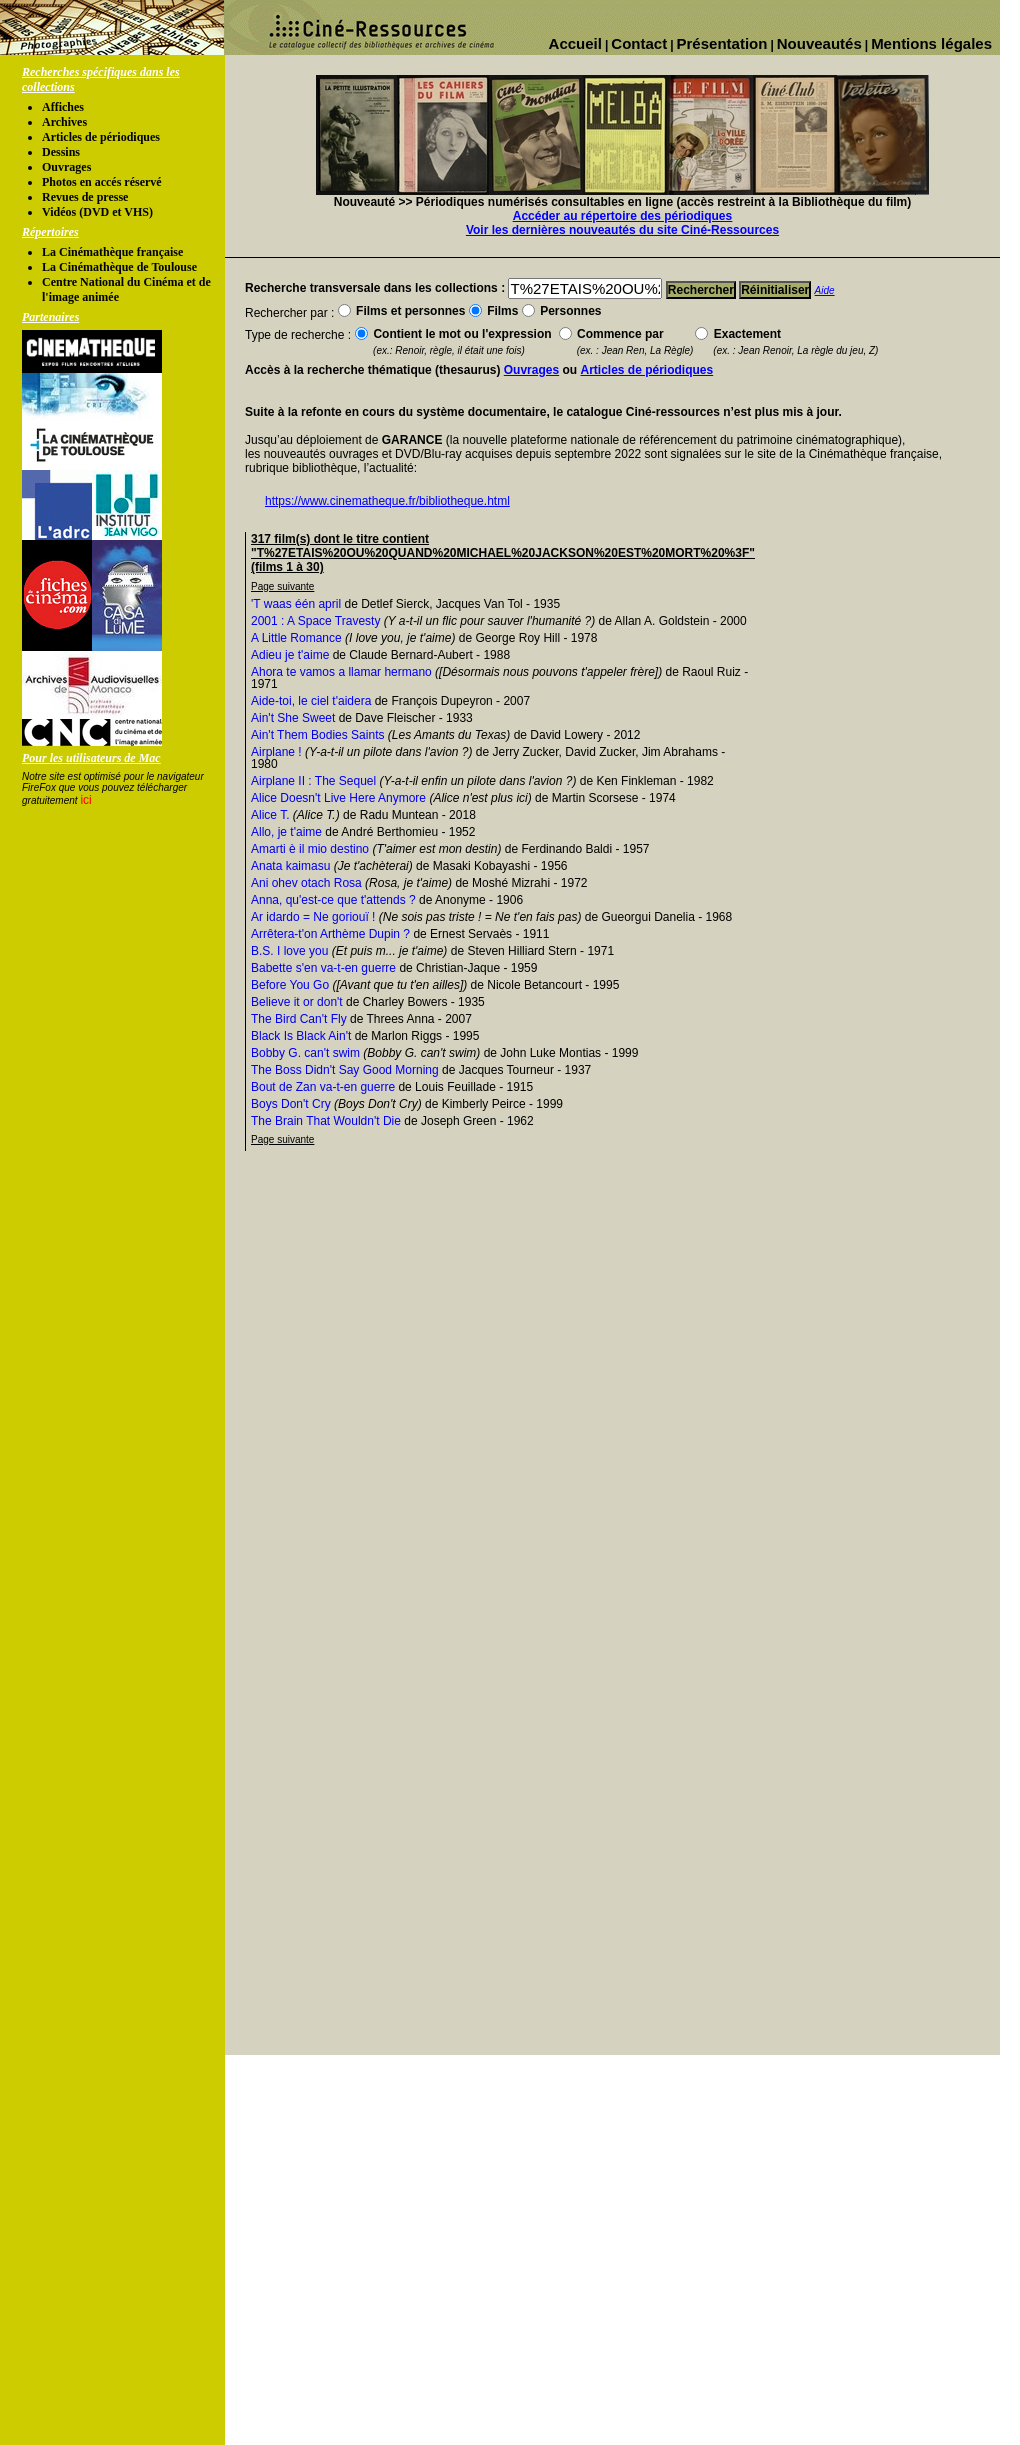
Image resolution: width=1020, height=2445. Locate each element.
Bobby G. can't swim (305, 1053)
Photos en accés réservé (102, 182)
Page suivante (282, 586)
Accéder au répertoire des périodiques (622, 216)
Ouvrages (66, 167)
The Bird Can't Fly (299, 1019)
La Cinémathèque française (112, 252)
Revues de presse (85, 197)
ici (85, 800)
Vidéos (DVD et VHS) (97, 212)
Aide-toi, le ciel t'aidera (311, 701)
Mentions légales (931, 43)
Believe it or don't (297, 1002)
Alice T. (270, 815)
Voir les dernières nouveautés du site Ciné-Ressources (622, 230)
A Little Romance (296, 638)
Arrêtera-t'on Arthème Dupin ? (330, 934)
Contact (639, 43)
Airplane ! (276, 752)
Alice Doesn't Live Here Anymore (338, 798)
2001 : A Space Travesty (315, 621)
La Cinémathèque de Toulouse (119, 267)
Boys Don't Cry (291, 1104)
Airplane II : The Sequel (313, 781)
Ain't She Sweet (293, 718)
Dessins (61, 152)
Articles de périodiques (101, 137)
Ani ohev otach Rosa (306, 883)
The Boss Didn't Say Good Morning (345, 1070)
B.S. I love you (289, 951)
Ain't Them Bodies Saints (317, 735)
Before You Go (290, 985)
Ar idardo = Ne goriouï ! (313, 917)
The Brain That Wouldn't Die (326, 1121)
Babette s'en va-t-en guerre (323, 968)
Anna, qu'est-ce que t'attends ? (333, 900)
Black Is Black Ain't (301, 1036)
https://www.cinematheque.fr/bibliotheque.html (387, 501)
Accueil (575, 43)
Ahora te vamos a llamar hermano (341, 672)
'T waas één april (296, 604)
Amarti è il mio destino (310, 849)
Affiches (63, 107)
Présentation (722, 43)
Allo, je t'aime (286, 832)
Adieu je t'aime (290, 655)
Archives (64, 122)
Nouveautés (819, 43)
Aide (825, 290)
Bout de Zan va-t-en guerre (323, 1087)
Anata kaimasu (290, 866)
